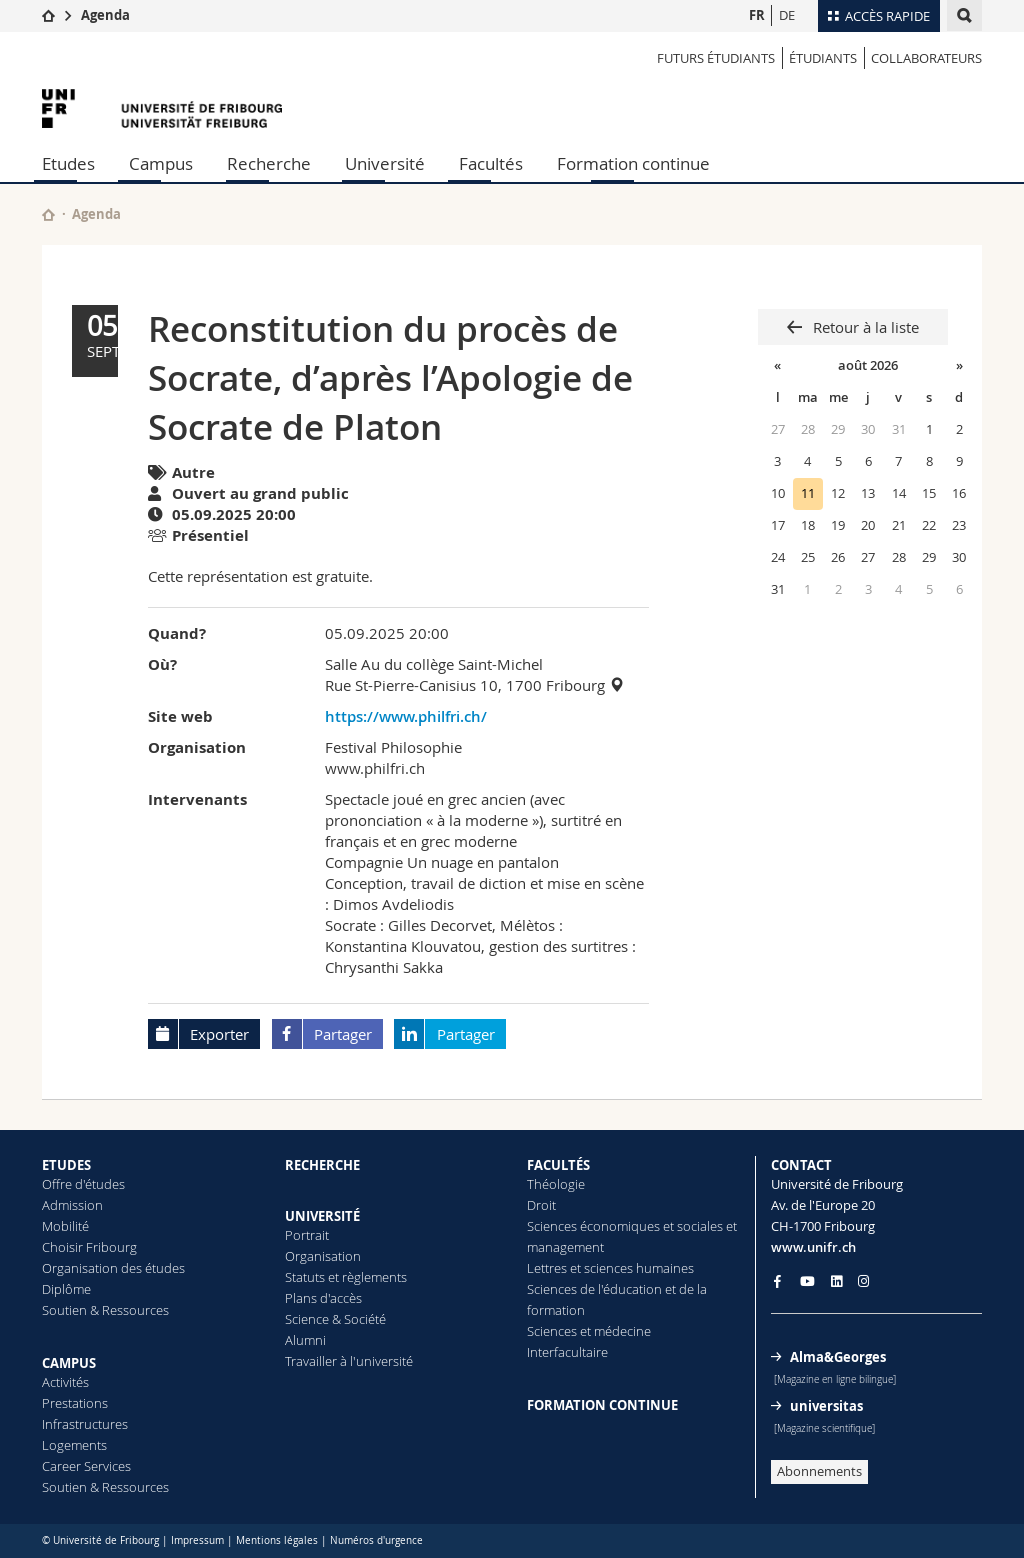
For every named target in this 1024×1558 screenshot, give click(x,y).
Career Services (86, 1466)
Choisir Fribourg (89, 1247)
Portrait (307, 1235)
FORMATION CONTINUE (602, 1405)
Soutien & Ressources (105, 1310)
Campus (161, 163)
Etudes (68, 163)
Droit (541, 1205)
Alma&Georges (838, 1357)
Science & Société (335, 1319)
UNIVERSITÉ (322, 1216)
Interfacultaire (567, 1352)
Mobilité (65, 1226)
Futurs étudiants (716, 58)
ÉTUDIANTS (823, 58)
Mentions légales (277, 1540)
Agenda (105, 15)
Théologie (556, 1184)
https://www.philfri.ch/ (406, 716)
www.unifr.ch (813, 1247)
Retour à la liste (864, 327)
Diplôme (66, 1289)
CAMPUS (69, 1363)
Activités (65, 1382)
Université (385, 163)
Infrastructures (85, 1424)
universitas (826, 1406)
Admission (72, 1205)
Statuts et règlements (346, 1277)
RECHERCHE (322, 1165)
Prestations (75, 1403)
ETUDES (66, 1165)
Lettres (547, 1268)
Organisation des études (113, 1268)
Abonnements (819, 1471)
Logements (74, 1445)
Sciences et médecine (589, 1331)
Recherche (269, 163)
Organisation (323, 1256)
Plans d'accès (323, 1298)
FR (757, 15)
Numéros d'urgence (376, 1540)
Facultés (491, 163)
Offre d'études (83, 1184)
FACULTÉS (558, 1165)
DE (787, 15)
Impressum (197, 1540)
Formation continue (633, 163)
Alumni (305, 1340)
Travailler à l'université (349, 1361)
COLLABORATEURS (926, 58)
